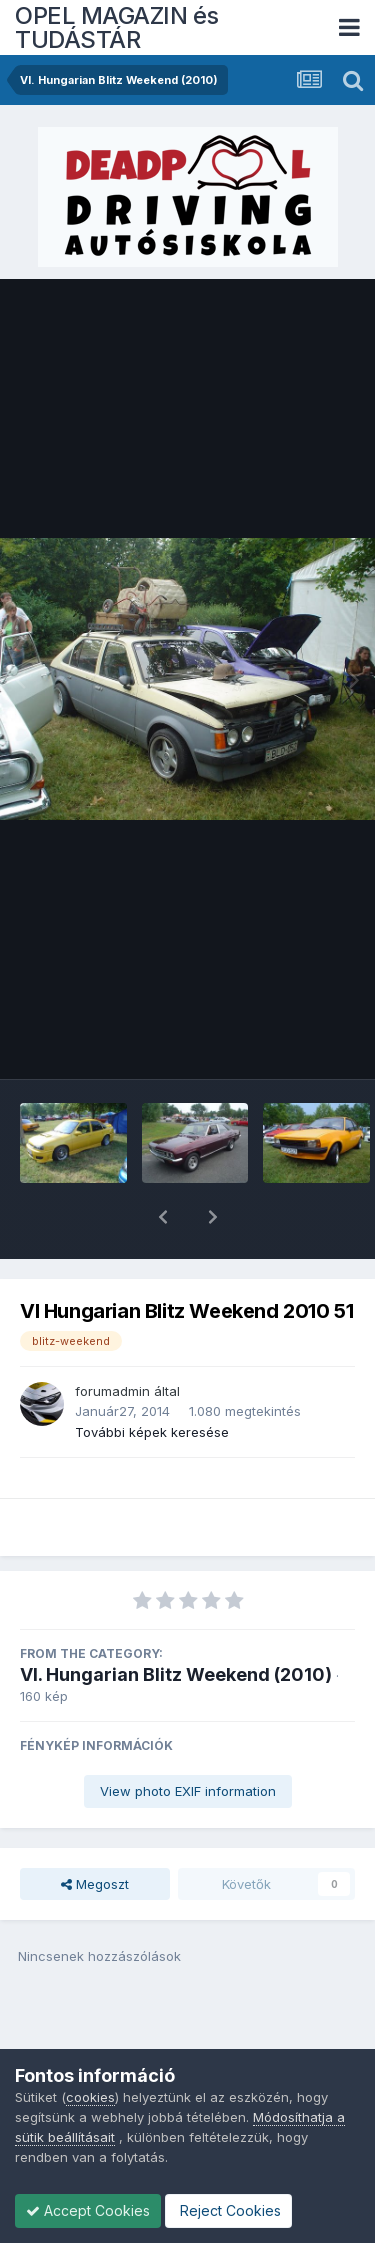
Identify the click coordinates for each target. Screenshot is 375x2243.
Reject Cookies (228, 2210)
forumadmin (112, 1339)
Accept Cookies (88, 2210)
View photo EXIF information (188, 1739)
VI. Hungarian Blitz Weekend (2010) (176, 1622)
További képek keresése (152, 1380)
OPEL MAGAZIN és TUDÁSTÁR (117, 27)
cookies (90, 2097)
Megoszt (95, 1832)
